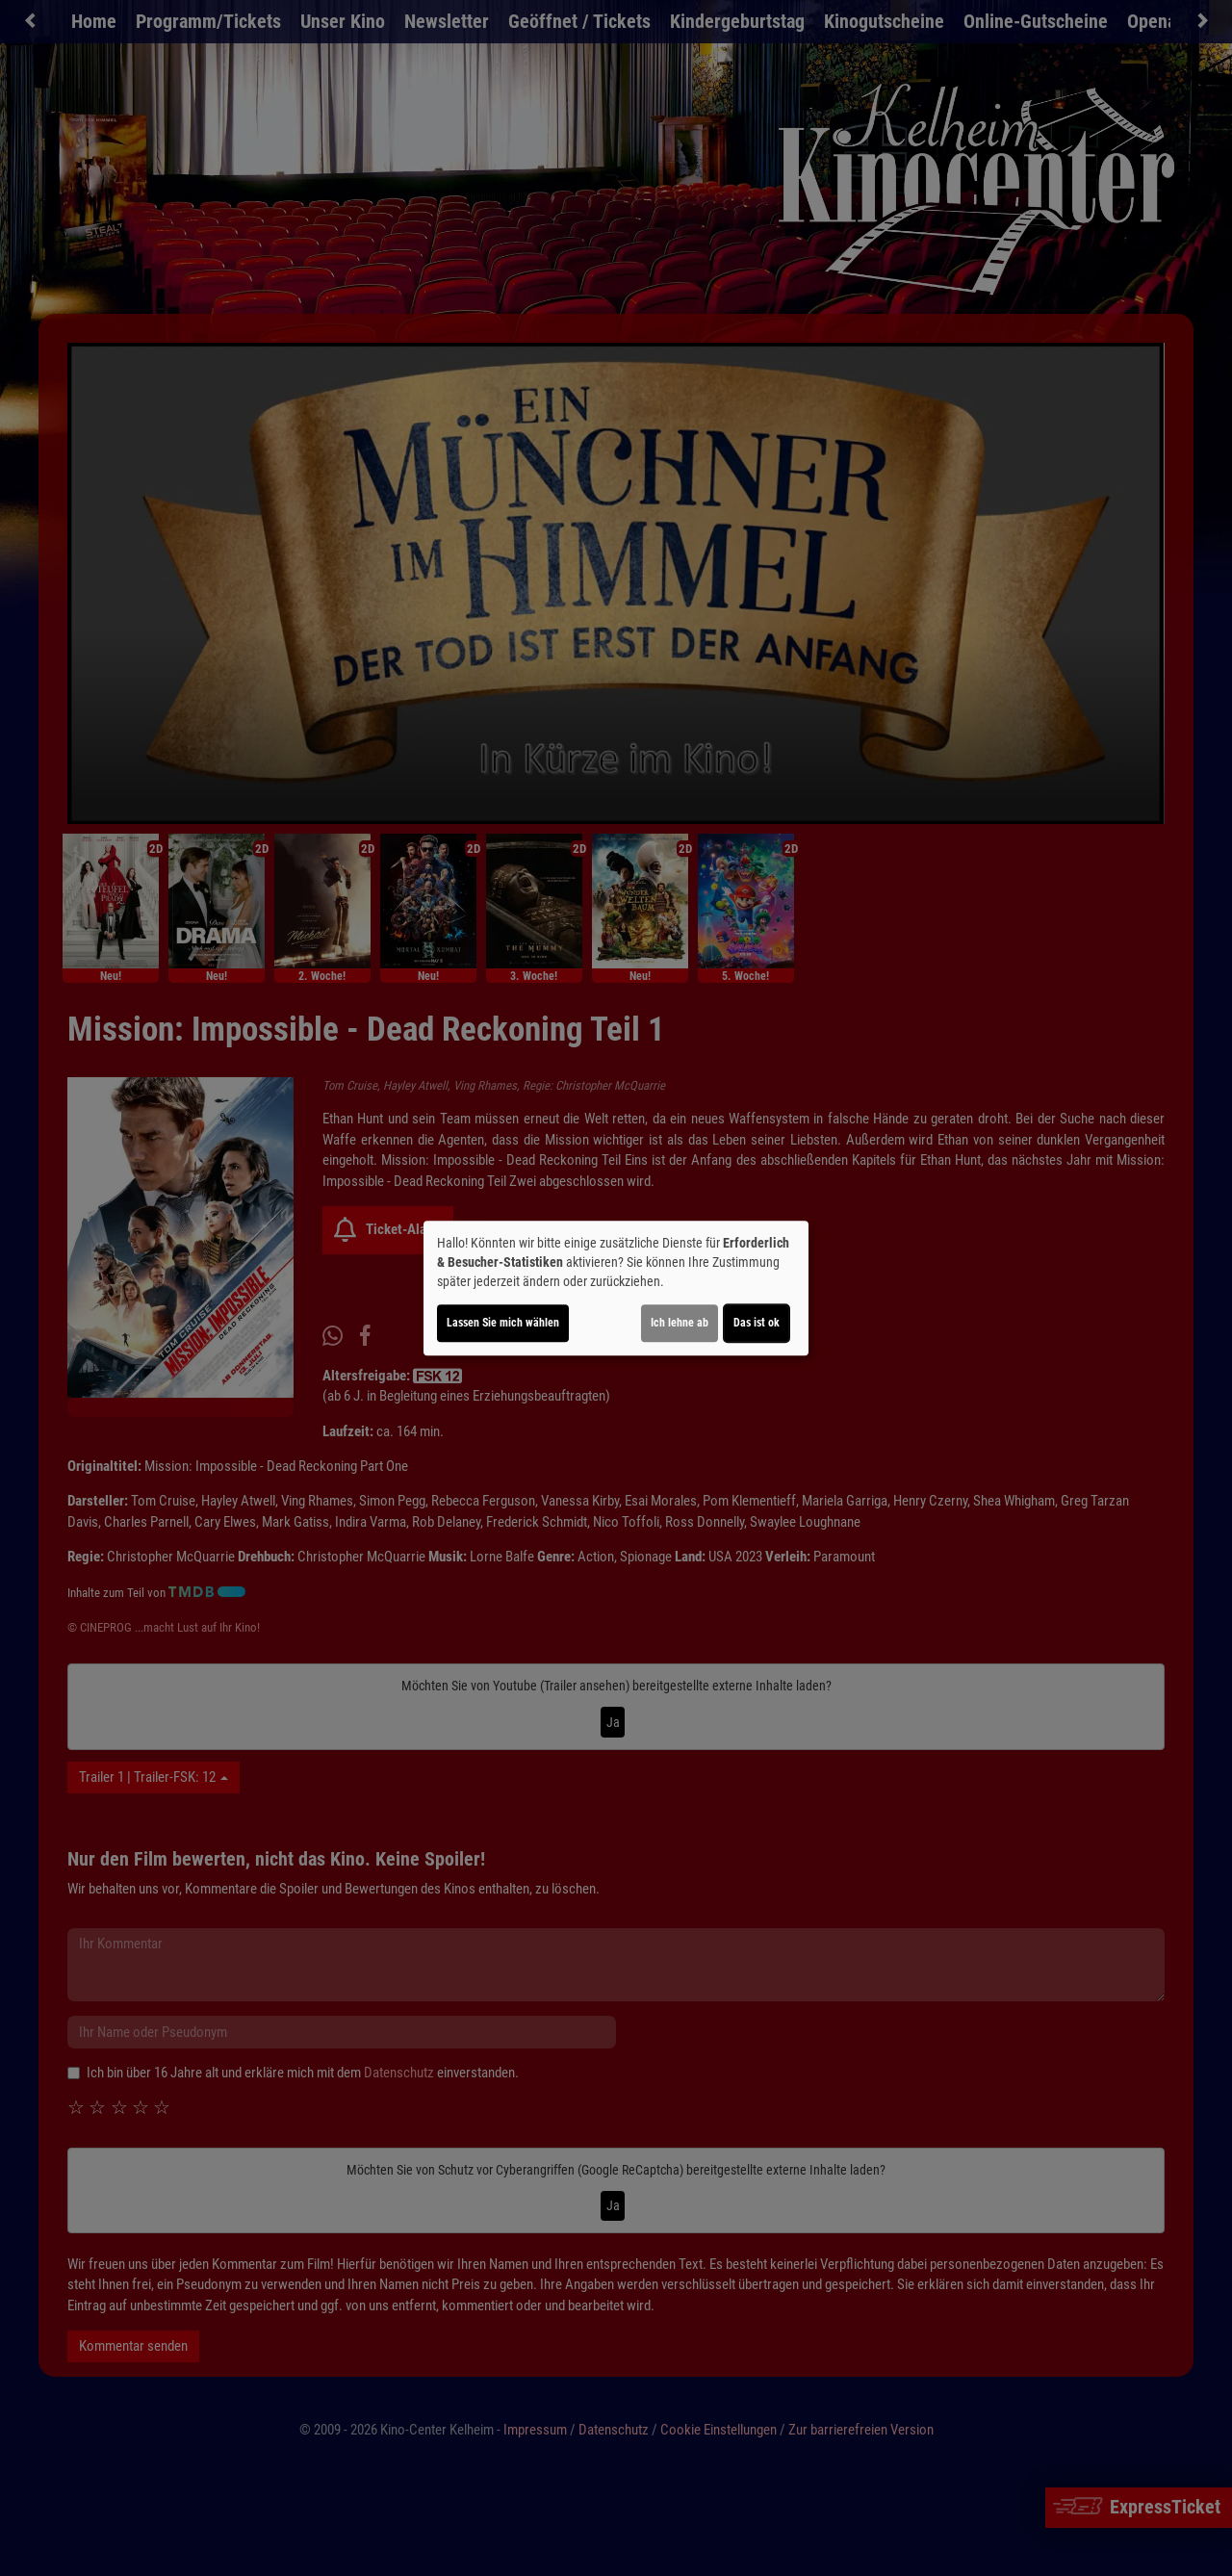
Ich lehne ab (679, 1322)
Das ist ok (756, 1322)
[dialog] (616, 1288)
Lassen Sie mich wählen (503, 1322)
